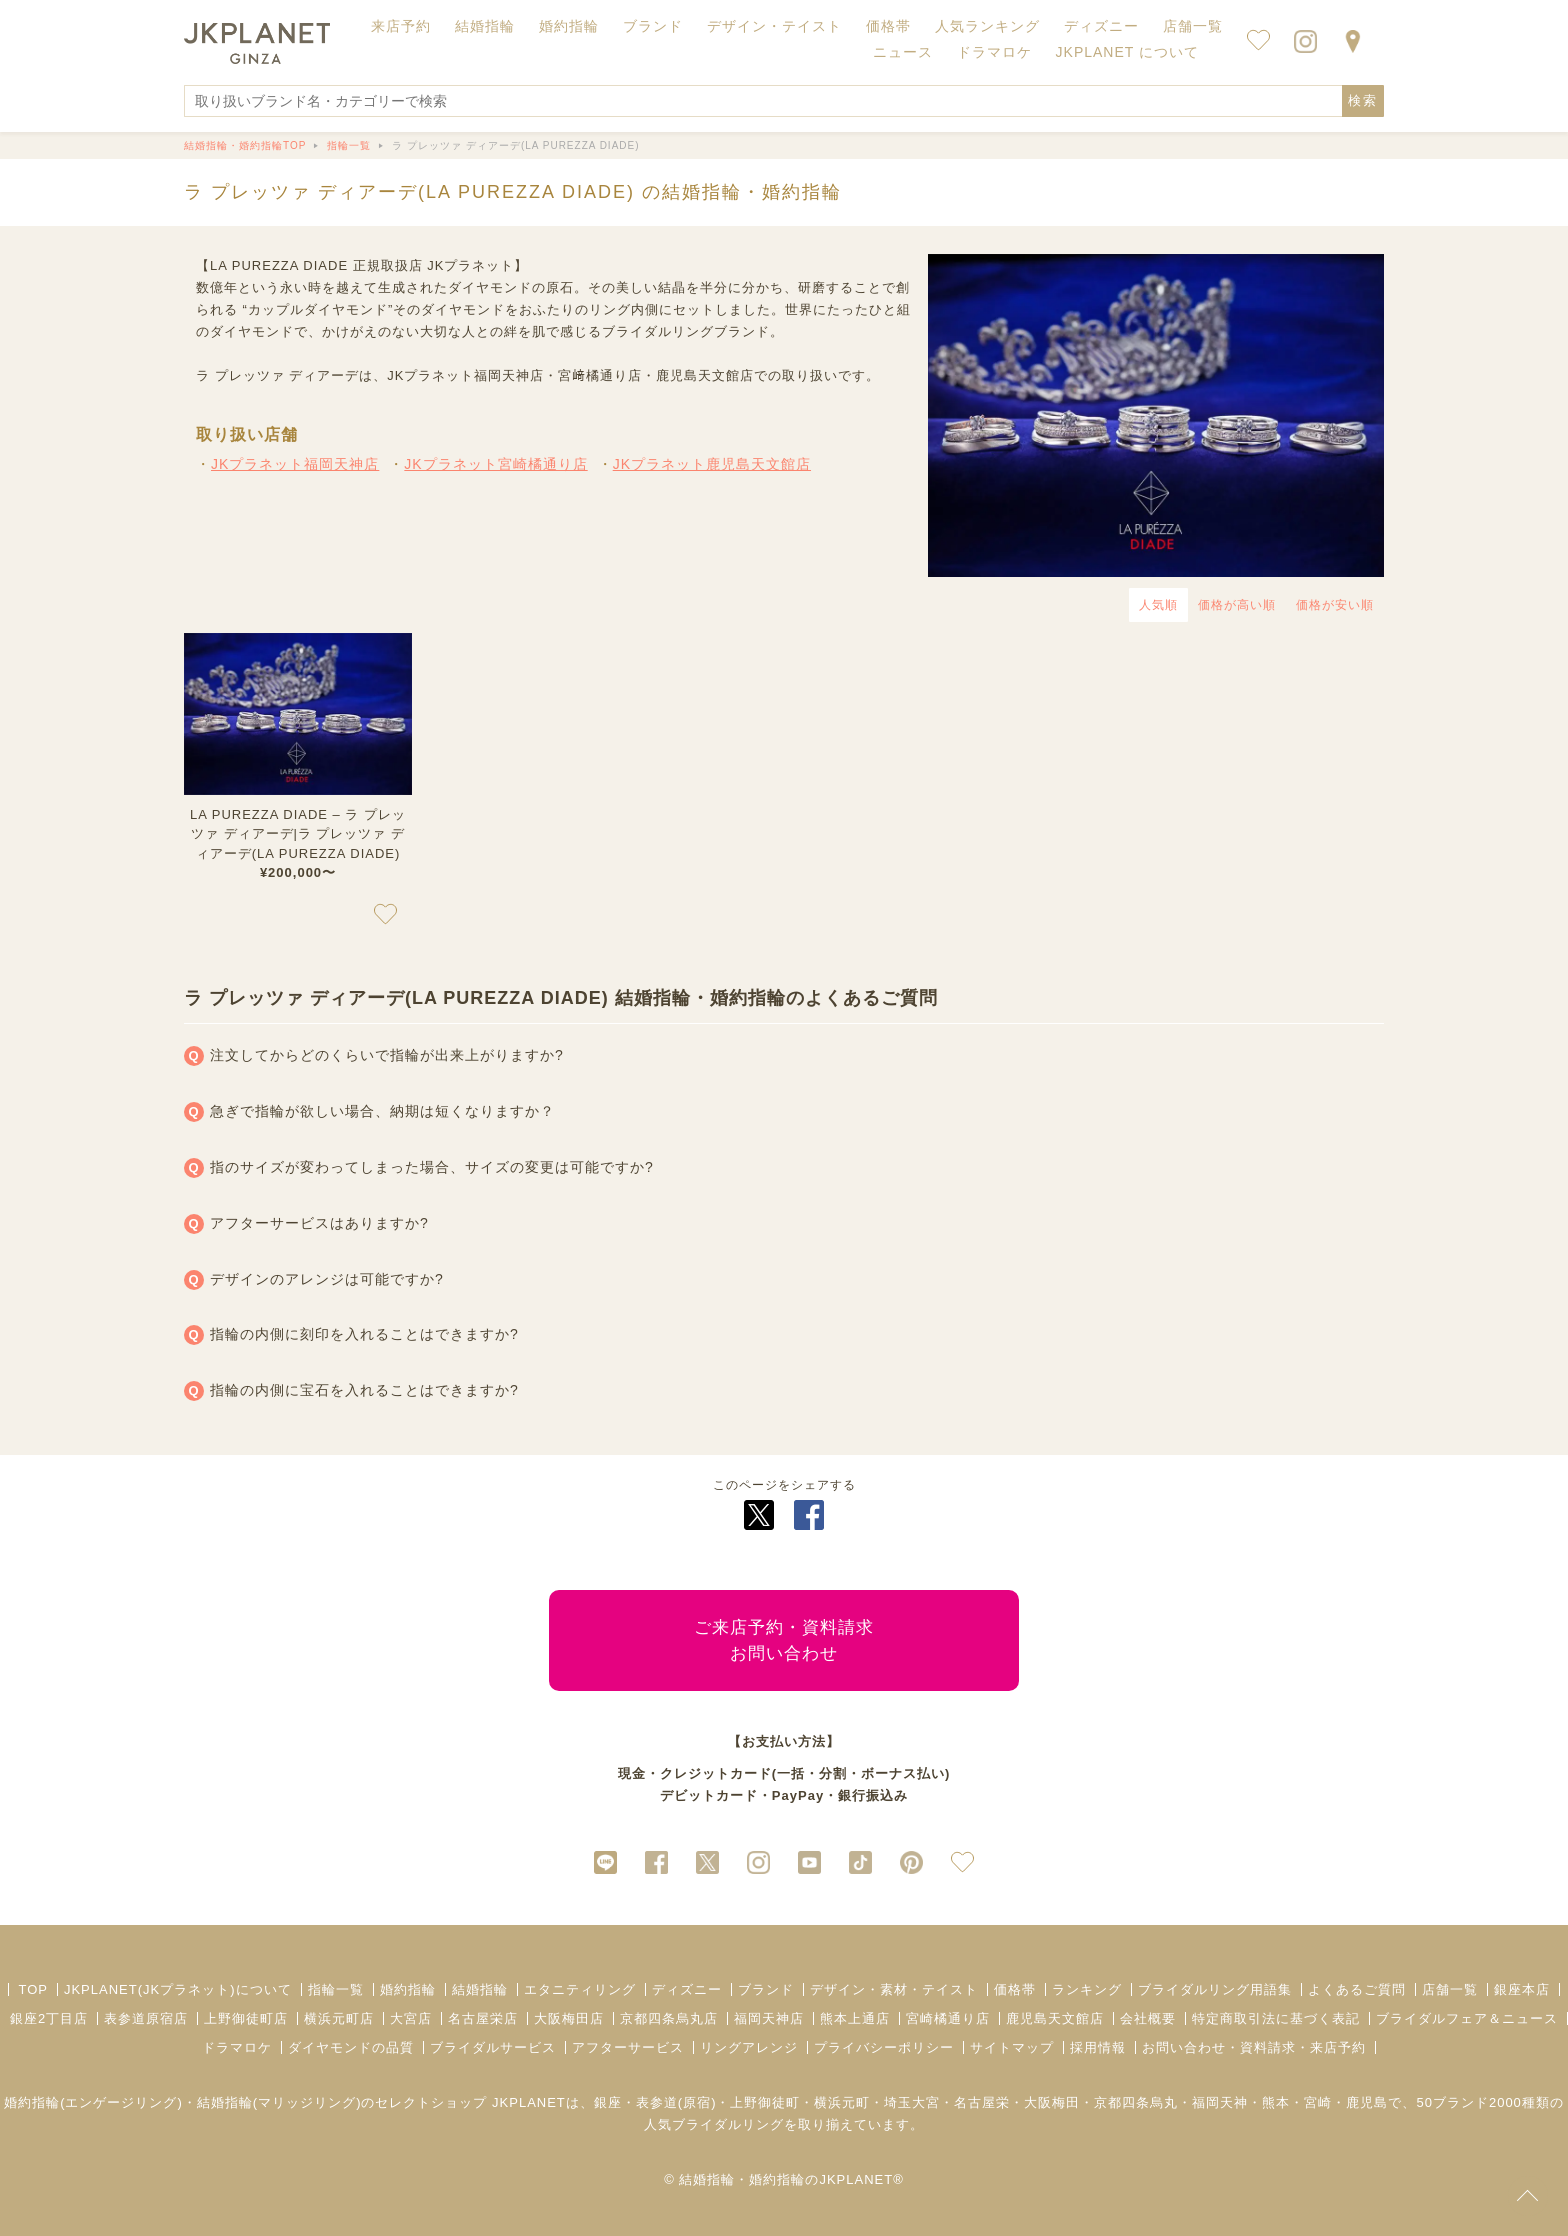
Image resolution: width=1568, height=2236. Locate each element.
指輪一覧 (336, 1989)
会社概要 (1148, 2018)
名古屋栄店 (483, 2018)
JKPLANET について (1127, 52)
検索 (1363, 100)
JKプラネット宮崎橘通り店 (495, 464)
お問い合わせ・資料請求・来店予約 (1254, 2047)
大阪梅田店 (569, 2018)
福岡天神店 (769, 2018)
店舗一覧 (1193, 26)
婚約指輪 (408, 1989)
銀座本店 (1522, 1989)
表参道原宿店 (146, 2018)
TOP (33, 1989)
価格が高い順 (1237, 605)
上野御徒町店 (246, 2018)
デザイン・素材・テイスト (894, 1989)
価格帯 (1015, 1989)
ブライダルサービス (493, 2047)
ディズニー (687, 1989)
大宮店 (411, 2018)
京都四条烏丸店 (669, 2018)
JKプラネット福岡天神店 (295, 464)
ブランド (766, 1989)
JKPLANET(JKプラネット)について (178, 1989)
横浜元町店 (339, 2018)
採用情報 (1098, 2047)
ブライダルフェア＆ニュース (1467, 2018)
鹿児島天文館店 (1055, 2018)
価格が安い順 (1335, 605)
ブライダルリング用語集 (1215, 1989)
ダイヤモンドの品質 (351, 2047)
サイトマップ (1012, 2047)
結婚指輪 (480, 1989)
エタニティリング (580, 1989)
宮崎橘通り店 (948, 2018)
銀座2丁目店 (49, 2018)
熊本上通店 (855, 2018)
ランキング (1087, 1989)
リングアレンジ (749, 2047)
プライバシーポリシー (884, 2047)
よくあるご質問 (1357, 1989)
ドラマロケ (237, 2047)
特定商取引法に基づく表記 (1276, 2018)
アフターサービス (628, 2047)
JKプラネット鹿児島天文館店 (712, 464)
